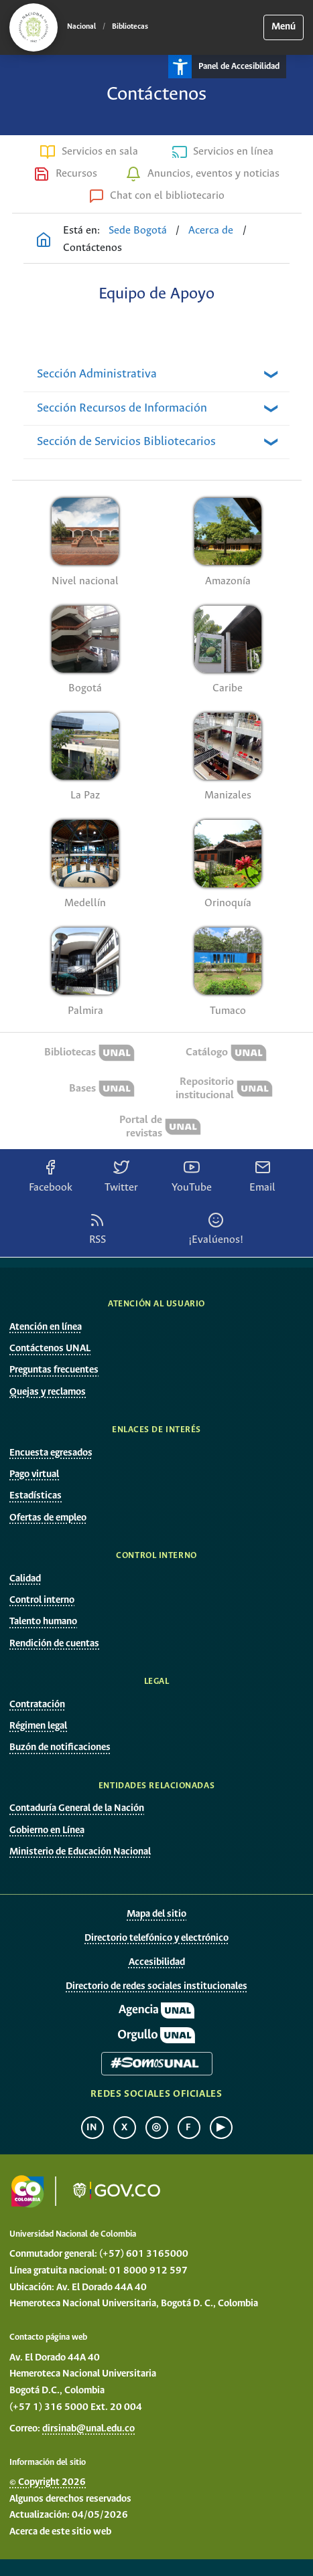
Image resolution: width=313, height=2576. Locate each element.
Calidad (25, 1578)
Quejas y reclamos (47, 1392)
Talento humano (43, 1621)
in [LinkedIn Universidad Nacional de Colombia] (91, 2127)
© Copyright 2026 (47, 2482)
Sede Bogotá (138, 230)
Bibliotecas (130, 27)
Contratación (37, 1704)
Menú (283, 26)
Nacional (81, 27)
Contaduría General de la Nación (76, 1808)
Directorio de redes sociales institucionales (156, 1986)
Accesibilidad (157, 1962)
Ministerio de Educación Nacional (80, 1852)
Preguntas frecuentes (54, 1370)
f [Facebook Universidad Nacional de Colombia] (189, 2127)
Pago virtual (34, 1474)
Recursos (76, 173)
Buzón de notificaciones (60, 1747)
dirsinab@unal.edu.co (88, 2428)
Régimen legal (38, 1726)
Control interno (41, 1600)
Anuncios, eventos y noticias (213, 173)
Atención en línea (45, 1327)
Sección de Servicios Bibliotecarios (126, 441)
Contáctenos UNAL (49, 1348)
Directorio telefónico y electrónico (156, 1938)
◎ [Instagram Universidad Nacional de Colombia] (156, 2127)
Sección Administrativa (97, 374)
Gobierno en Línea (46, 1830)
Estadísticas (35, 1495)
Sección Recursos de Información (122, 408)
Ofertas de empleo (47, 1518)
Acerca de (210, 230)
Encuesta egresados (50, 1453)
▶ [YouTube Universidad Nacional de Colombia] (220, 2127)
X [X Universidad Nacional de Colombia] (124, 2127)
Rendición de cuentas (54, 1643)
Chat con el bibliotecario (167, 195)
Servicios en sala (100, 151)
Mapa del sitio (156, 1914)
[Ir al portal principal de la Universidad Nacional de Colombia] (33, 27)
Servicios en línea (233, 151)
